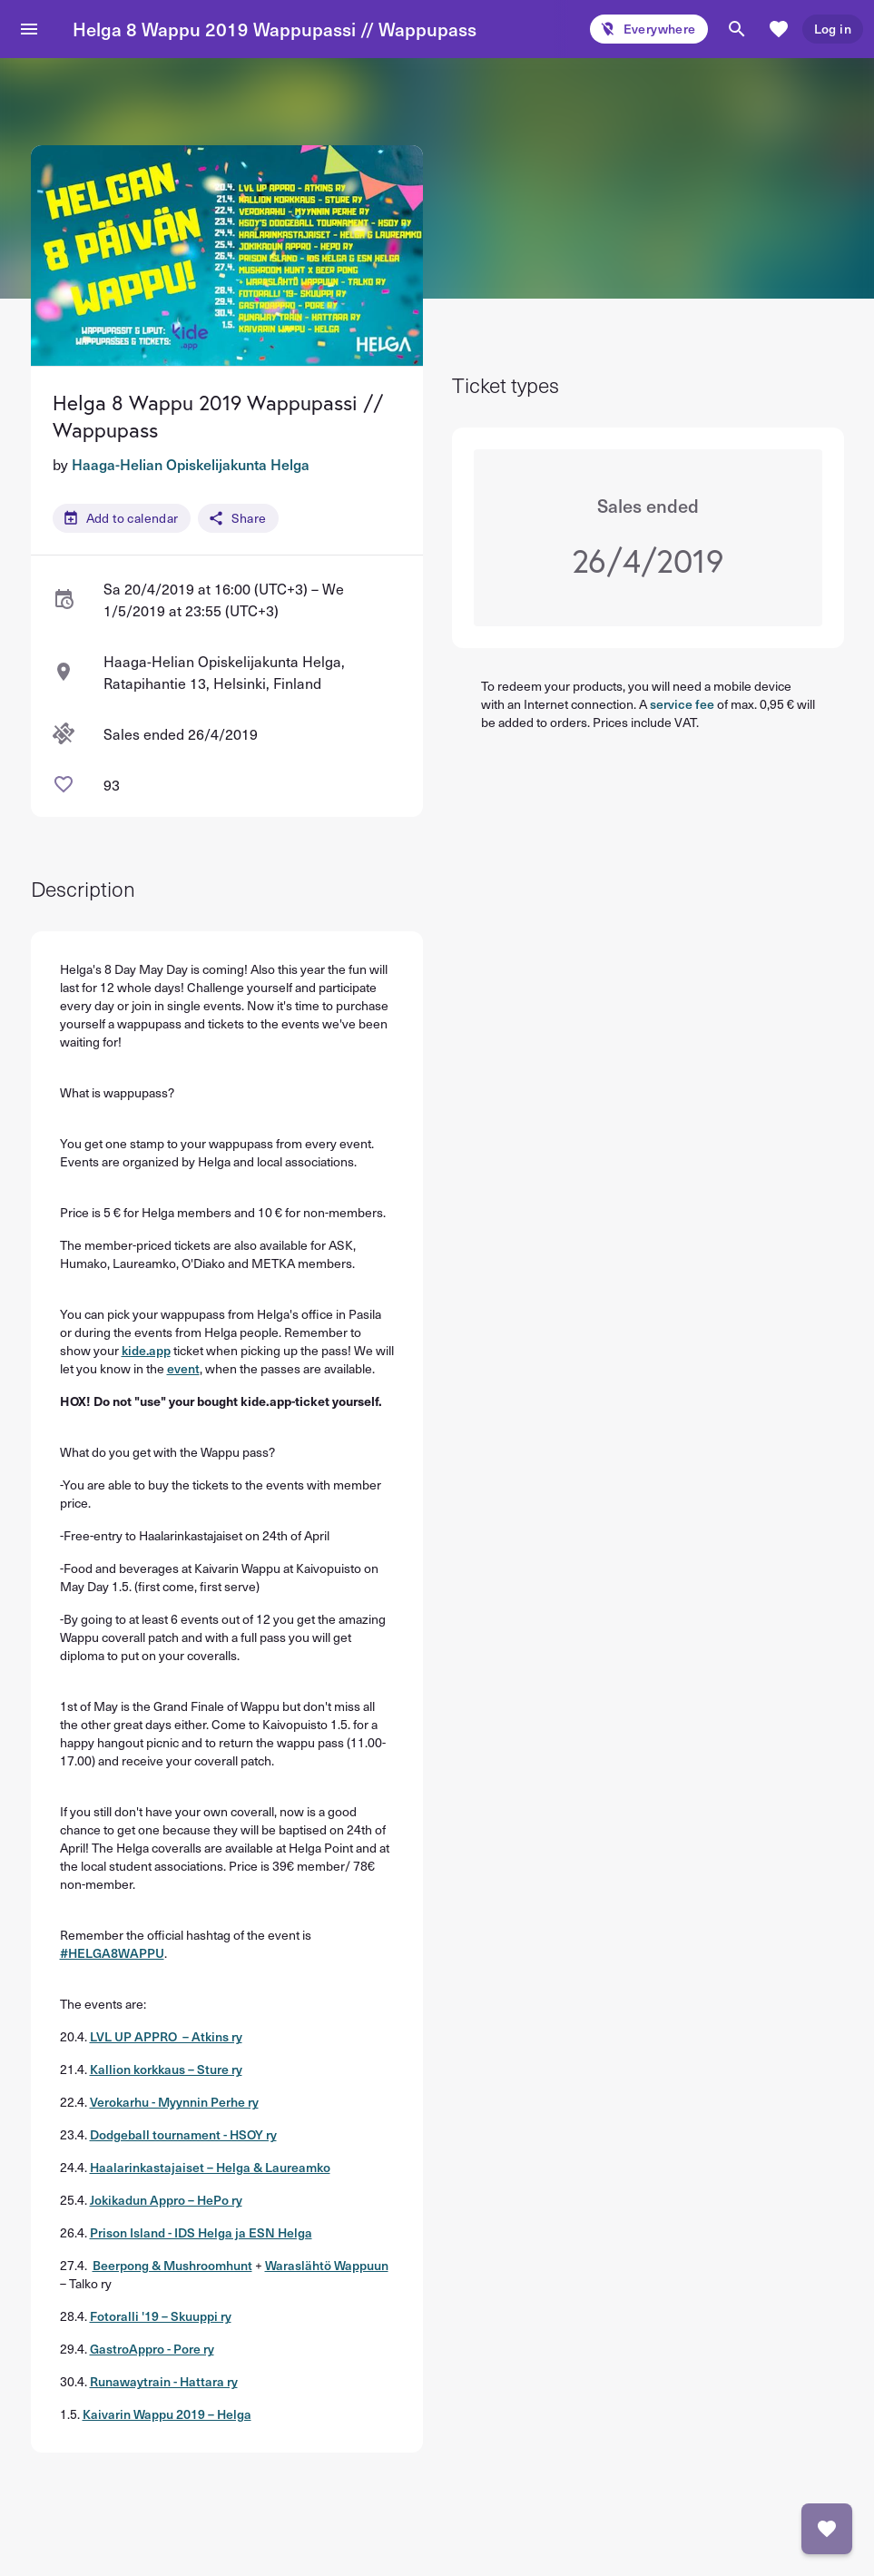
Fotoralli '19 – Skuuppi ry (160, 2315)
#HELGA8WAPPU (112, 1952)
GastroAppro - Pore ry (152, 2348)
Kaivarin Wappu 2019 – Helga (167, 2414)
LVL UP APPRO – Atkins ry (166, 2036)
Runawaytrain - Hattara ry (164, 2381)
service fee (682, 703)
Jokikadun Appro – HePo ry (166, 2199)
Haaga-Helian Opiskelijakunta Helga (190, 464)
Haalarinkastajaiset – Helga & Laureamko (210, 2167)
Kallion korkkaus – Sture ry (166, 2069)
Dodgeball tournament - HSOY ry (183, 2134)
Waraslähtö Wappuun (326, 2265)
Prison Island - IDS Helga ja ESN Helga (201, 2232)
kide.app (146, 1350)
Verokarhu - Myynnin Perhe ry (174, 2101)
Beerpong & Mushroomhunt (172, 2265)
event (183, 1368)
